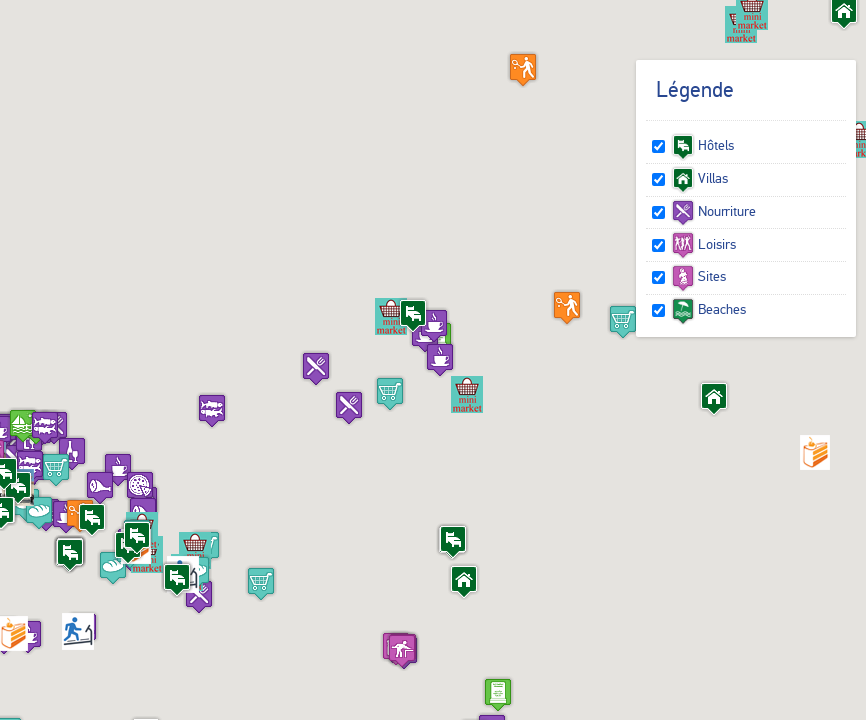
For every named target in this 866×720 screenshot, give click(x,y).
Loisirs (703, 244)
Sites (698, 276)
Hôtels (702, 145)
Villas (699, 178)
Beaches (708, 309)
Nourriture (713, 211)
